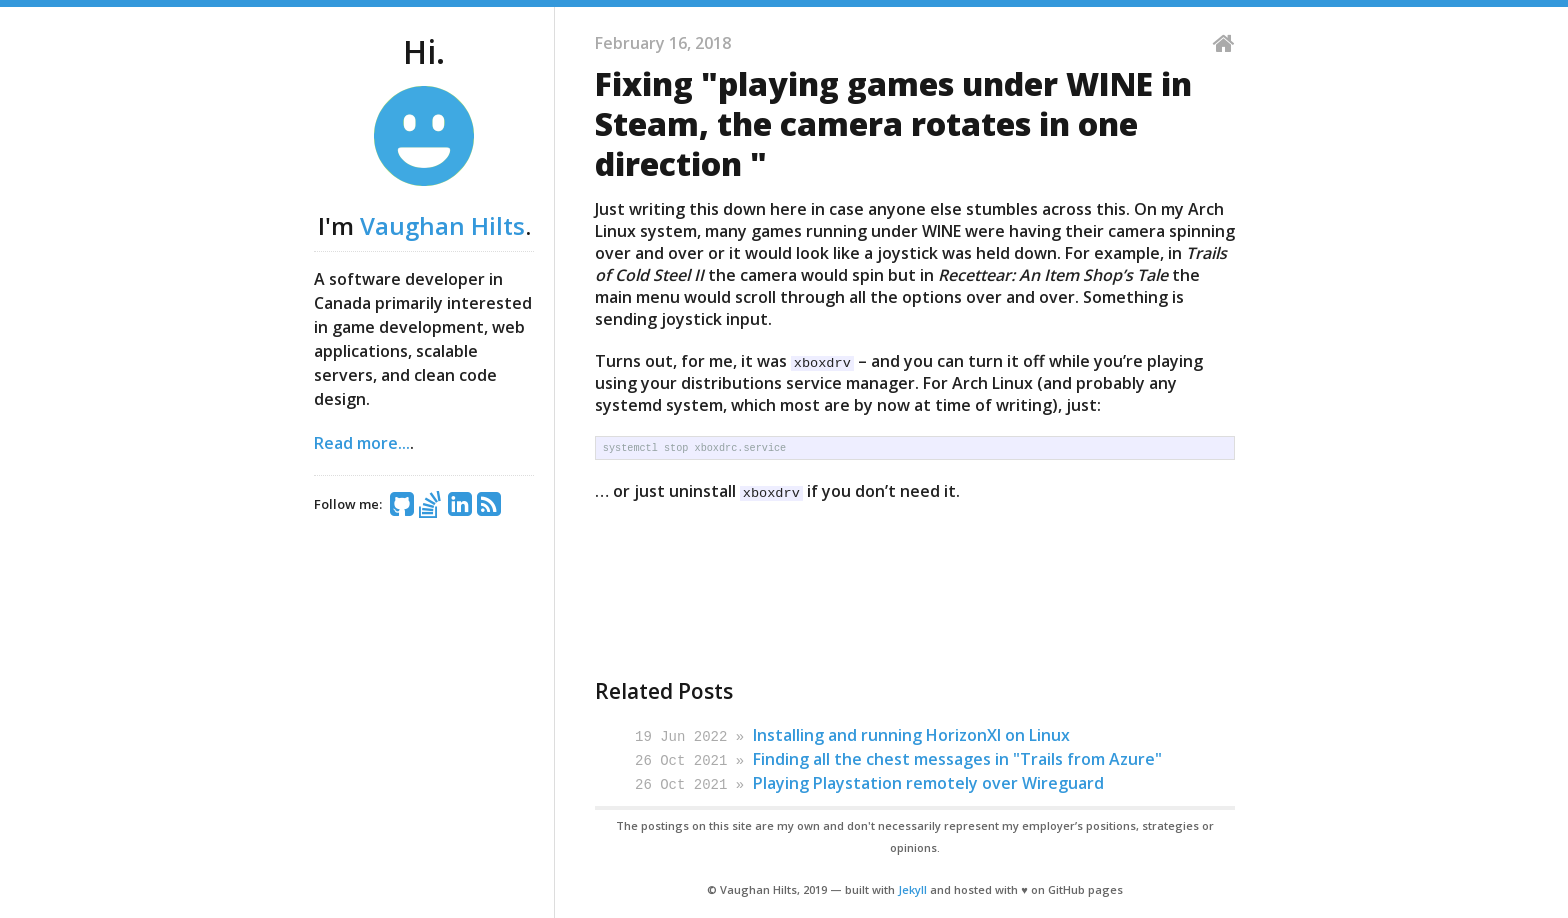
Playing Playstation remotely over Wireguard (928, 781)
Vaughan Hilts (442, 225)
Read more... (362, 443)
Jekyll (912, 886)
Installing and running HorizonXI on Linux (911, 735)
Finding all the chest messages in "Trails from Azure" (957, 758)
